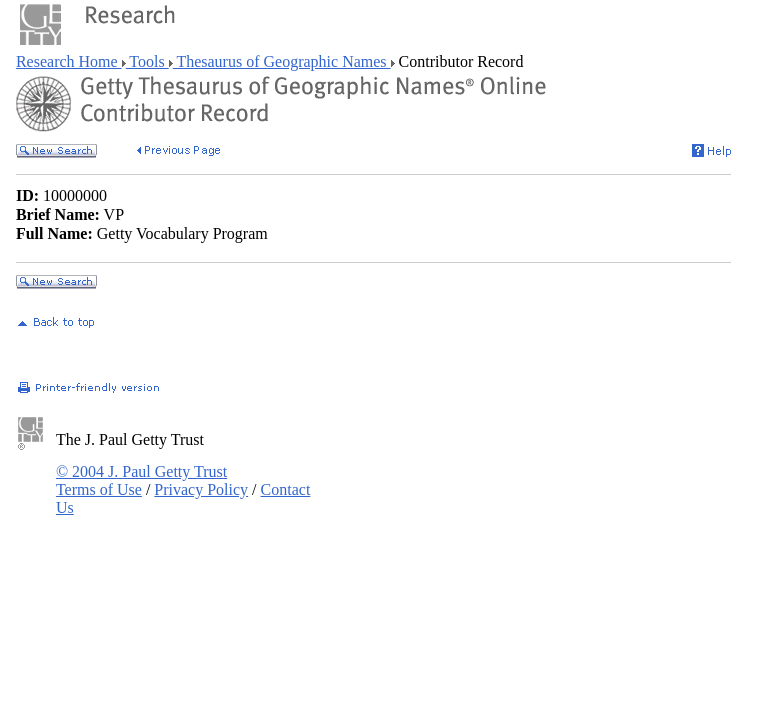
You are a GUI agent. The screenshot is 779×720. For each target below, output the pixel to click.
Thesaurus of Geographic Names (282, 61)
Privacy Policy (201, 489)
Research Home (69, 61)
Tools (147, 61)
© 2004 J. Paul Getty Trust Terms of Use (141, 480)
